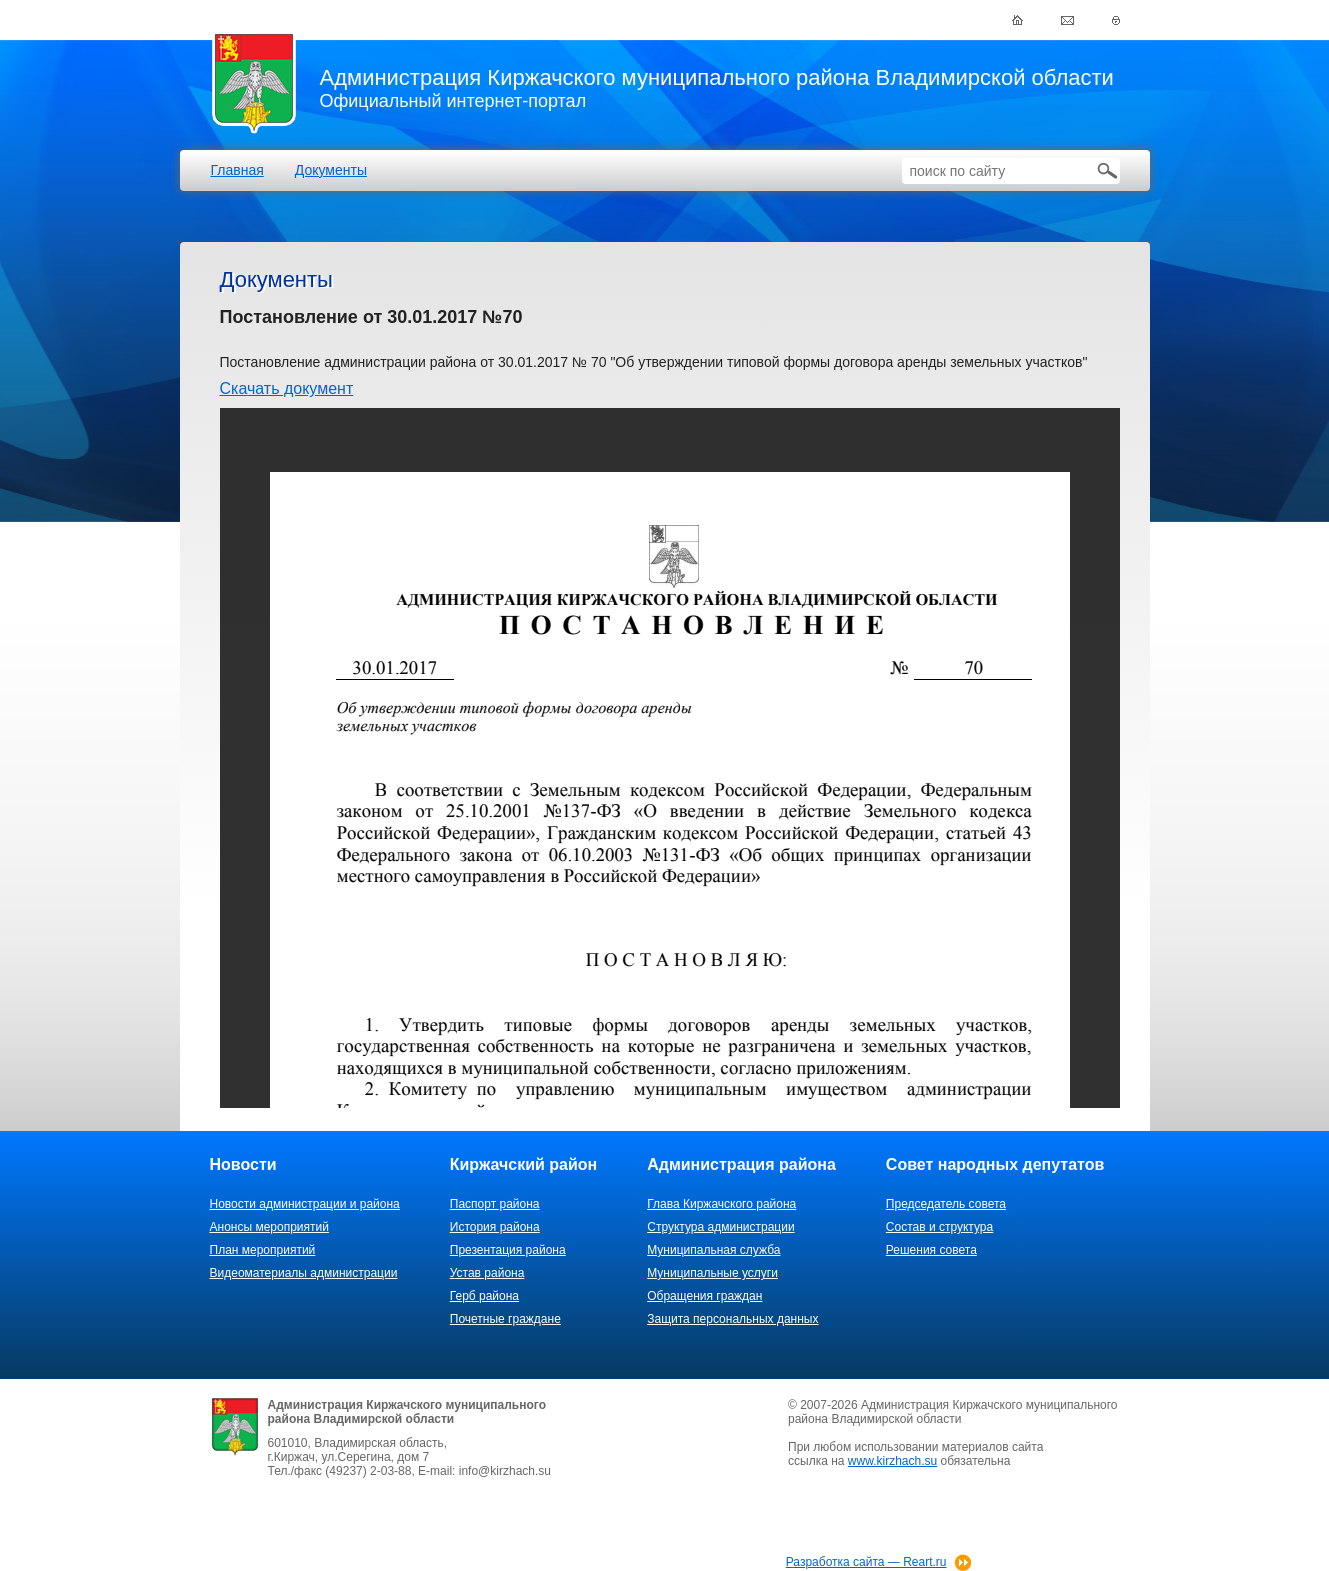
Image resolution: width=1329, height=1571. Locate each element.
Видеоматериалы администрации (304, 1273)
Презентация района (508, 1250)
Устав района (487, 1273)
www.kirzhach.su (892, 1461)
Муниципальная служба (713, 1250)
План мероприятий (263, 1250)
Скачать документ (287, 388)
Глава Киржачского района (721, 1204)
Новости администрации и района (305, 1204)
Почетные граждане (505, 1319)
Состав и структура (939, 1227)
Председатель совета (946, 1204)
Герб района (484, 1296)
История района (495, 1227)
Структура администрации (720, 1227)
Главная (237, 170)
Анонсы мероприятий (269, 1227)
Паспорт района (495, 1204)
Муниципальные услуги (712, 1273)
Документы (331, 170)
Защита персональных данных (732, 1319)
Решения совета (931, 1250)
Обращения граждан (704, 1296)
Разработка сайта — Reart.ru (866, 1562)
